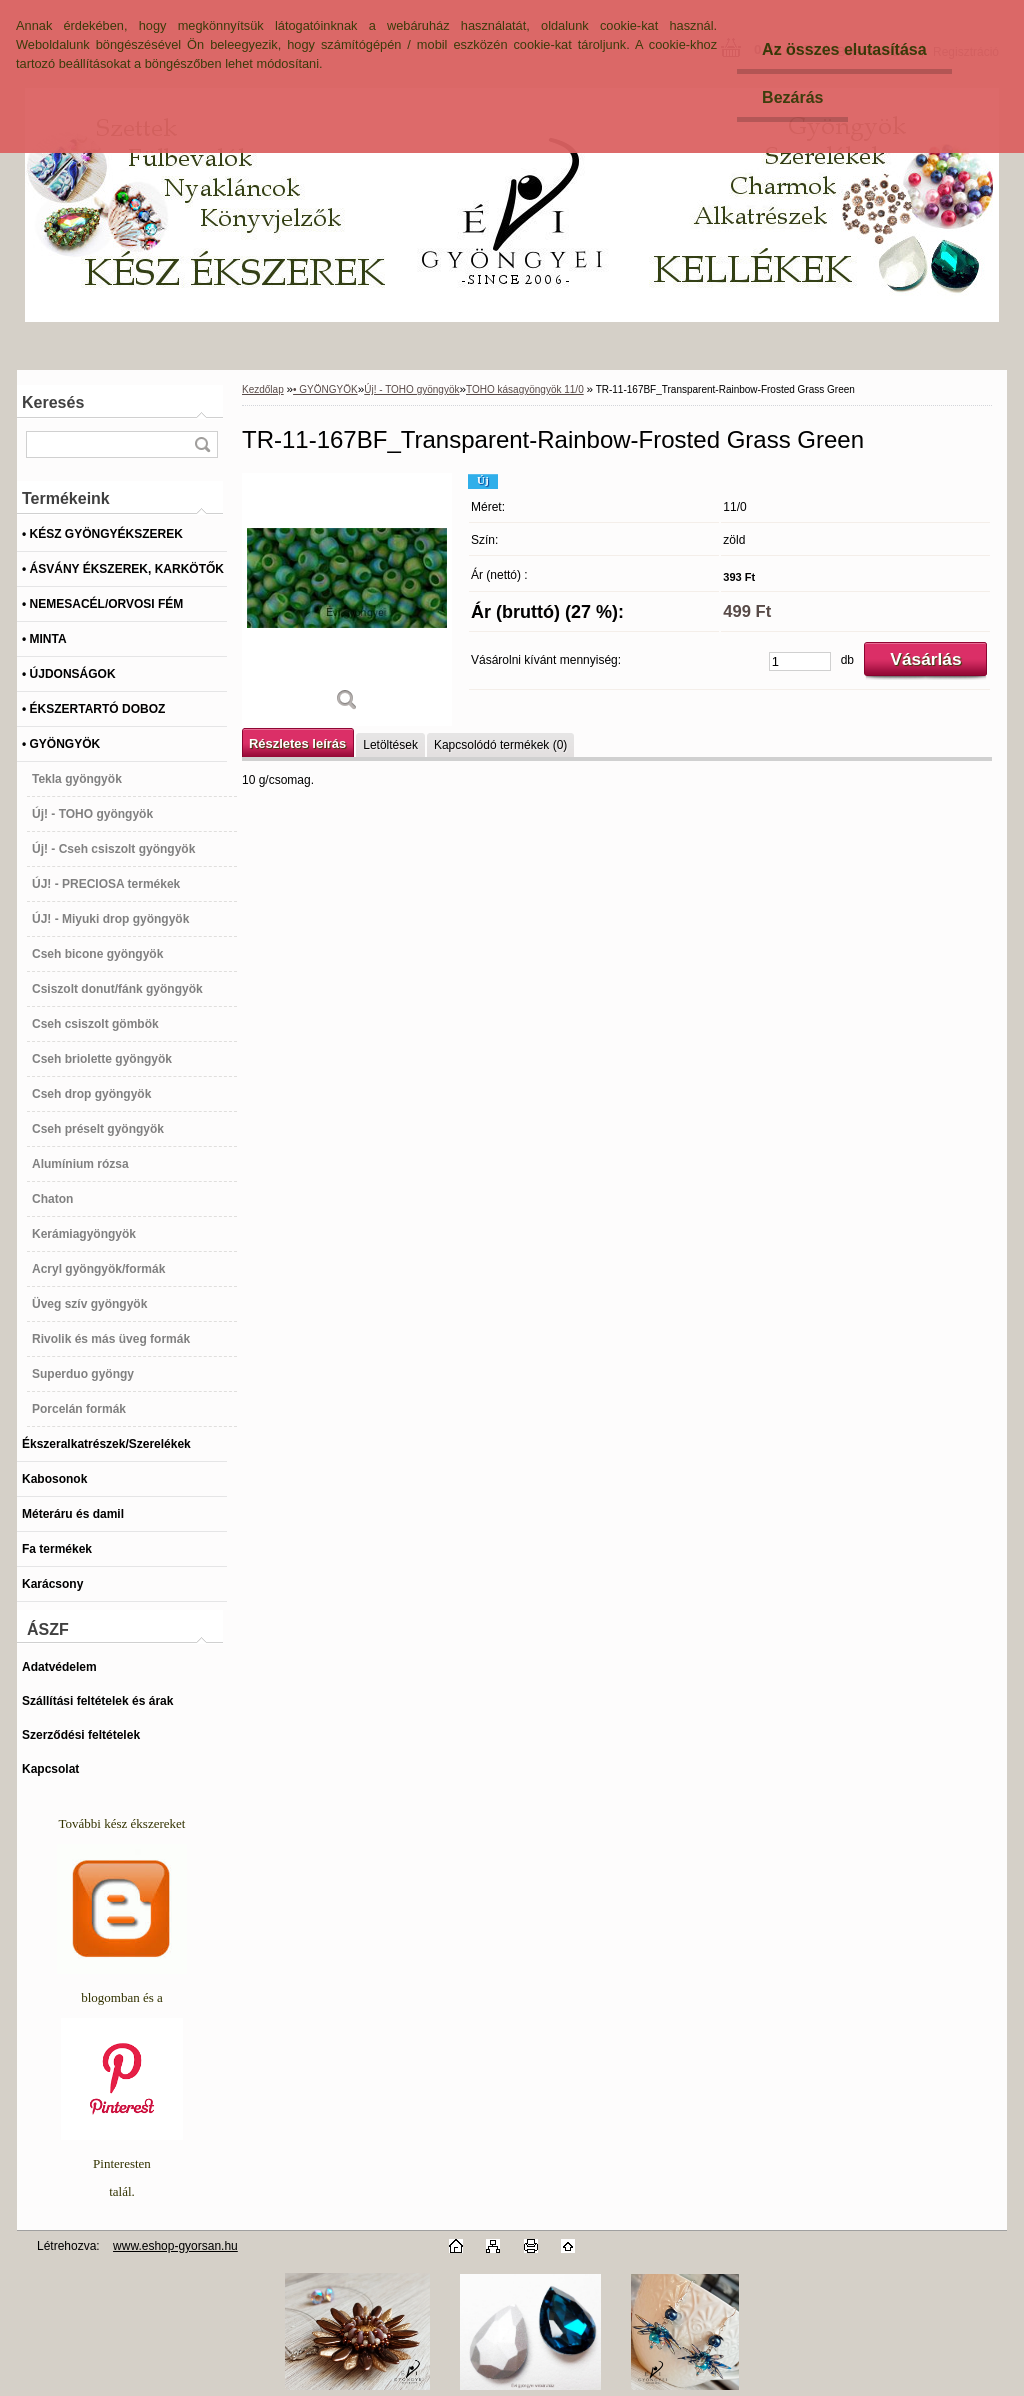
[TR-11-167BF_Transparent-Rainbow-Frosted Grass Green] (347, 599)
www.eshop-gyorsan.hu (175, 2246)
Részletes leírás (297, 743)
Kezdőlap (263, 389)
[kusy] (800, 661)
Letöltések (390, 745)
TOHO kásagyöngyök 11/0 (525, 389)
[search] (202, 444)
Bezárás (792, 97)
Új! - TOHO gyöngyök (411, 389)
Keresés (53, 402)
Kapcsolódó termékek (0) (500, 745)
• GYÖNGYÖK (325, 389)
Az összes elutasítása (844, 49)
